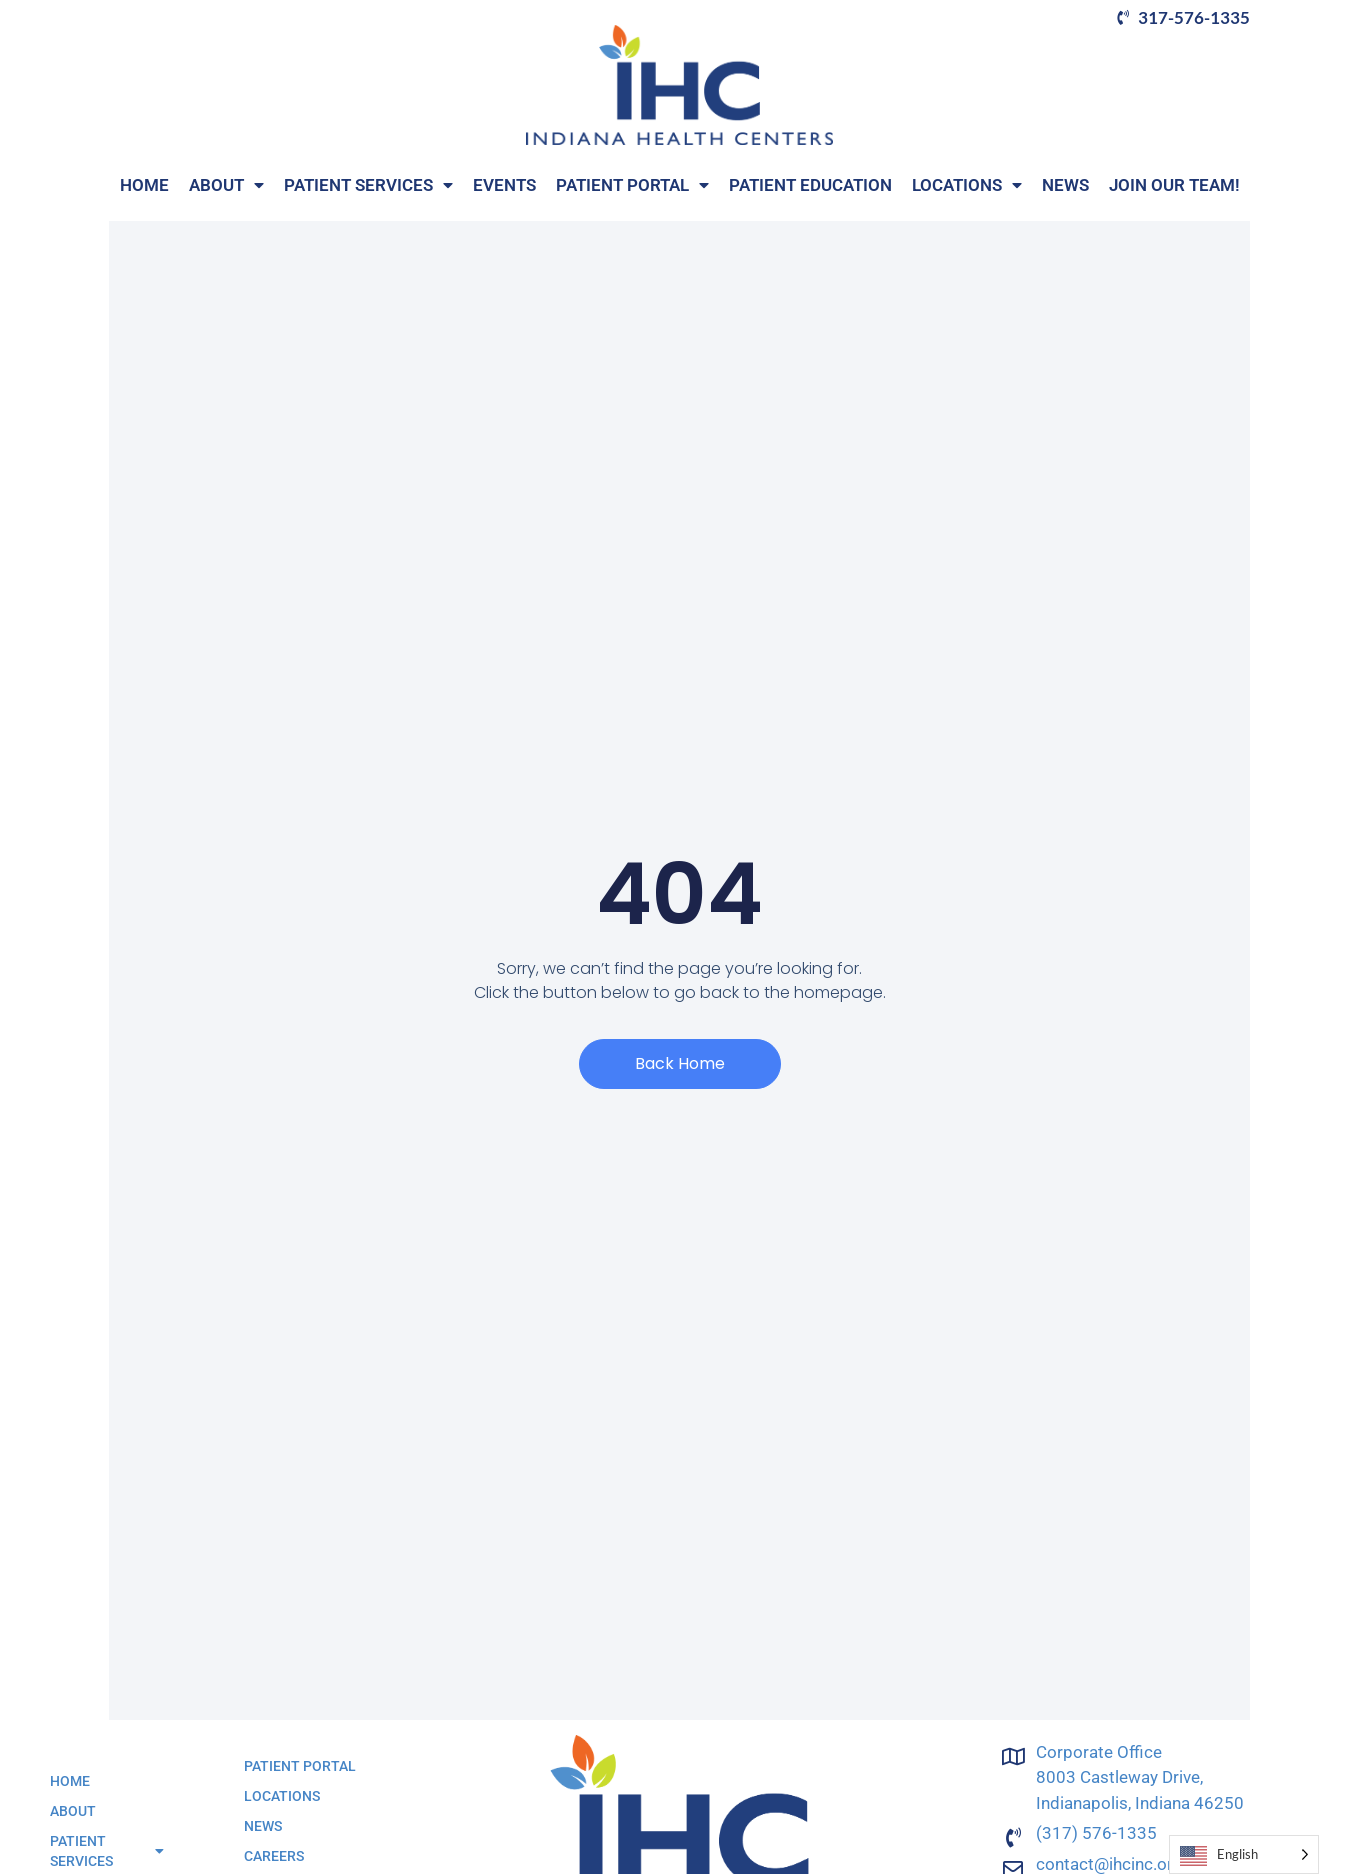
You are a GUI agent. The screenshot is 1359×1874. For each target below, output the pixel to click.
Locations (282, 1796)
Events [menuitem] (504, 185)
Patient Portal (300, 1766)
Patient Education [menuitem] (810, 185)
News (263, 1826)
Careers (274, 1856)
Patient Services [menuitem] (368, 185)
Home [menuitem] (144, 185)
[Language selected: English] (1244, 1854)
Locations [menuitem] (967, 185)
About (73, 1811)
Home (70, 1781)
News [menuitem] (1065, 185)
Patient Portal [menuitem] (632, 185)
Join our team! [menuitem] (1174, 185)
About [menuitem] (226, 185)
